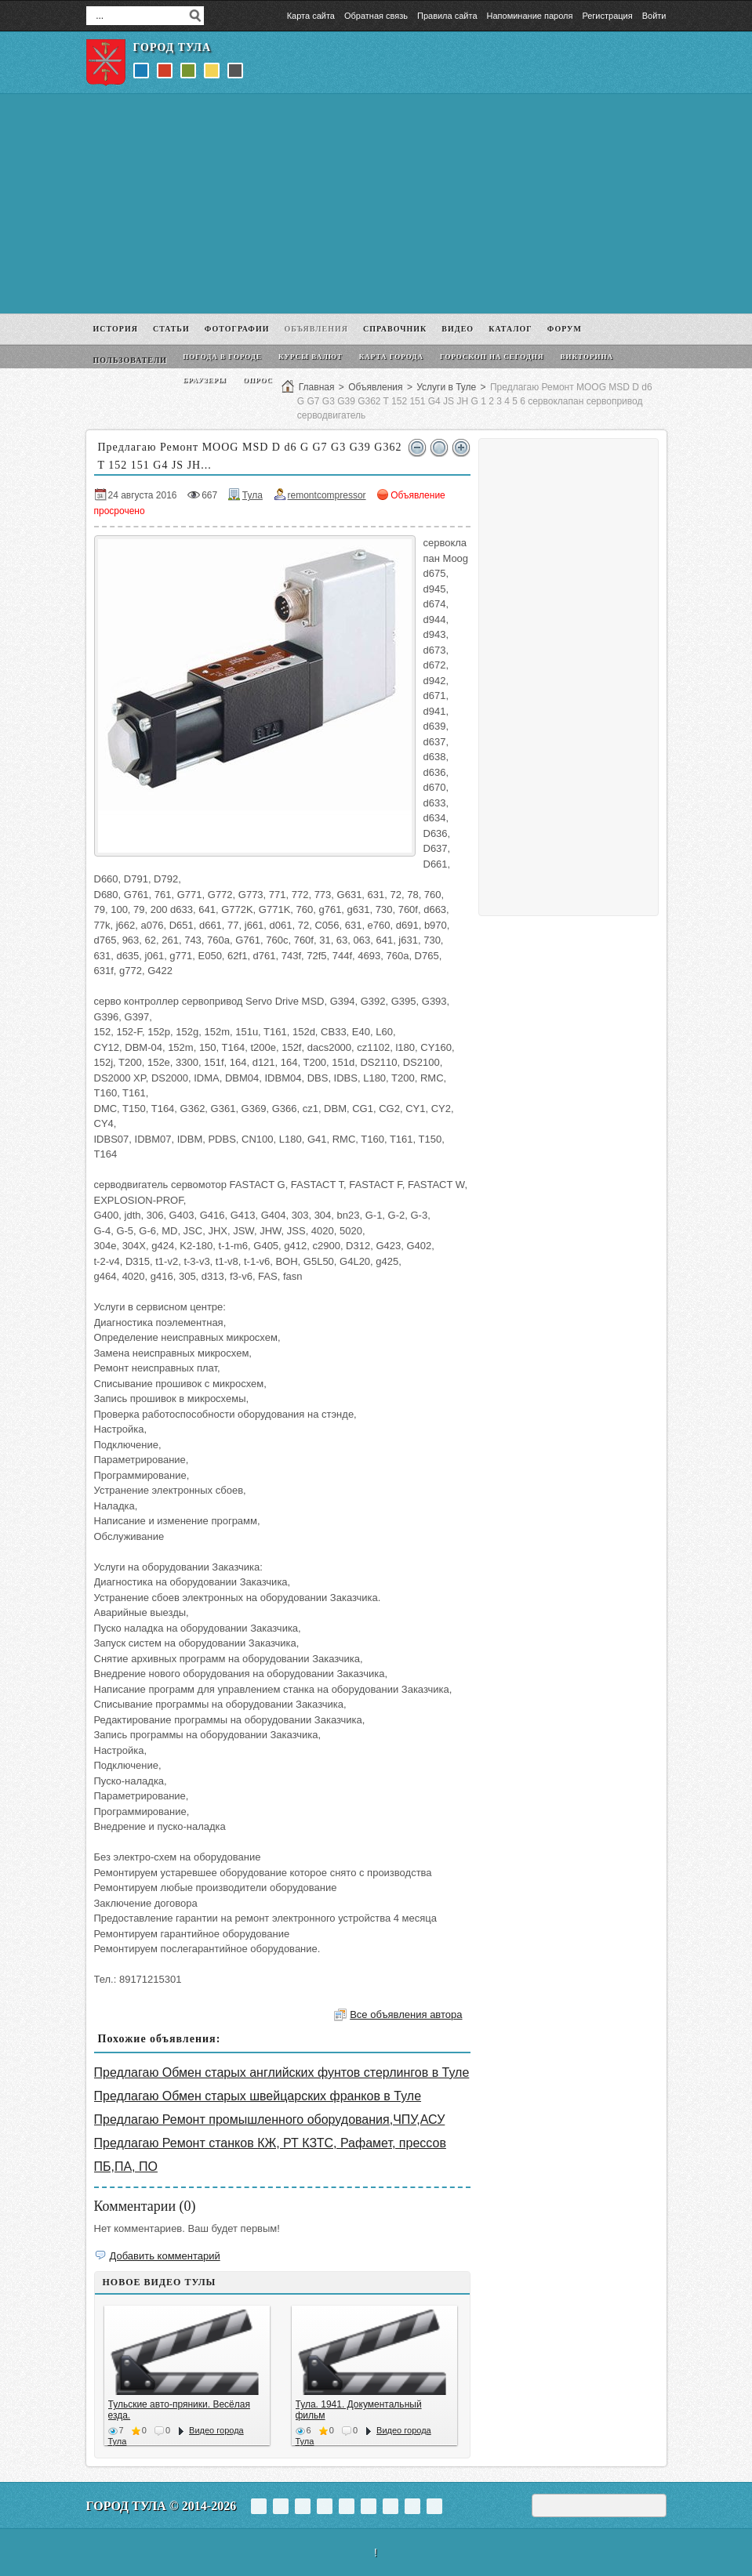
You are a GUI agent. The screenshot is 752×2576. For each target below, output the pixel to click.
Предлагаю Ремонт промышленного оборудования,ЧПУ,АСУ (269, 2119)
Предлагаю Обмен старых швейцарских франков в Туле (258, 2096)
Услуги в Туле (446, 387)
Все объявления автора (406, 2014)
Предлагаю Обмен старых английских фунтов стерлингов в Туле (282, 2072)
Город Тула (172, 47)
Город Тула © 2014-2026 (161, 2506)
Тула (252, 495)
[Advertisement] (376, 203)
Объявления (375, 387)
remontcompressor (327, 495)
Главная (317, 387)
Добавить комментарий (165, 2256)
